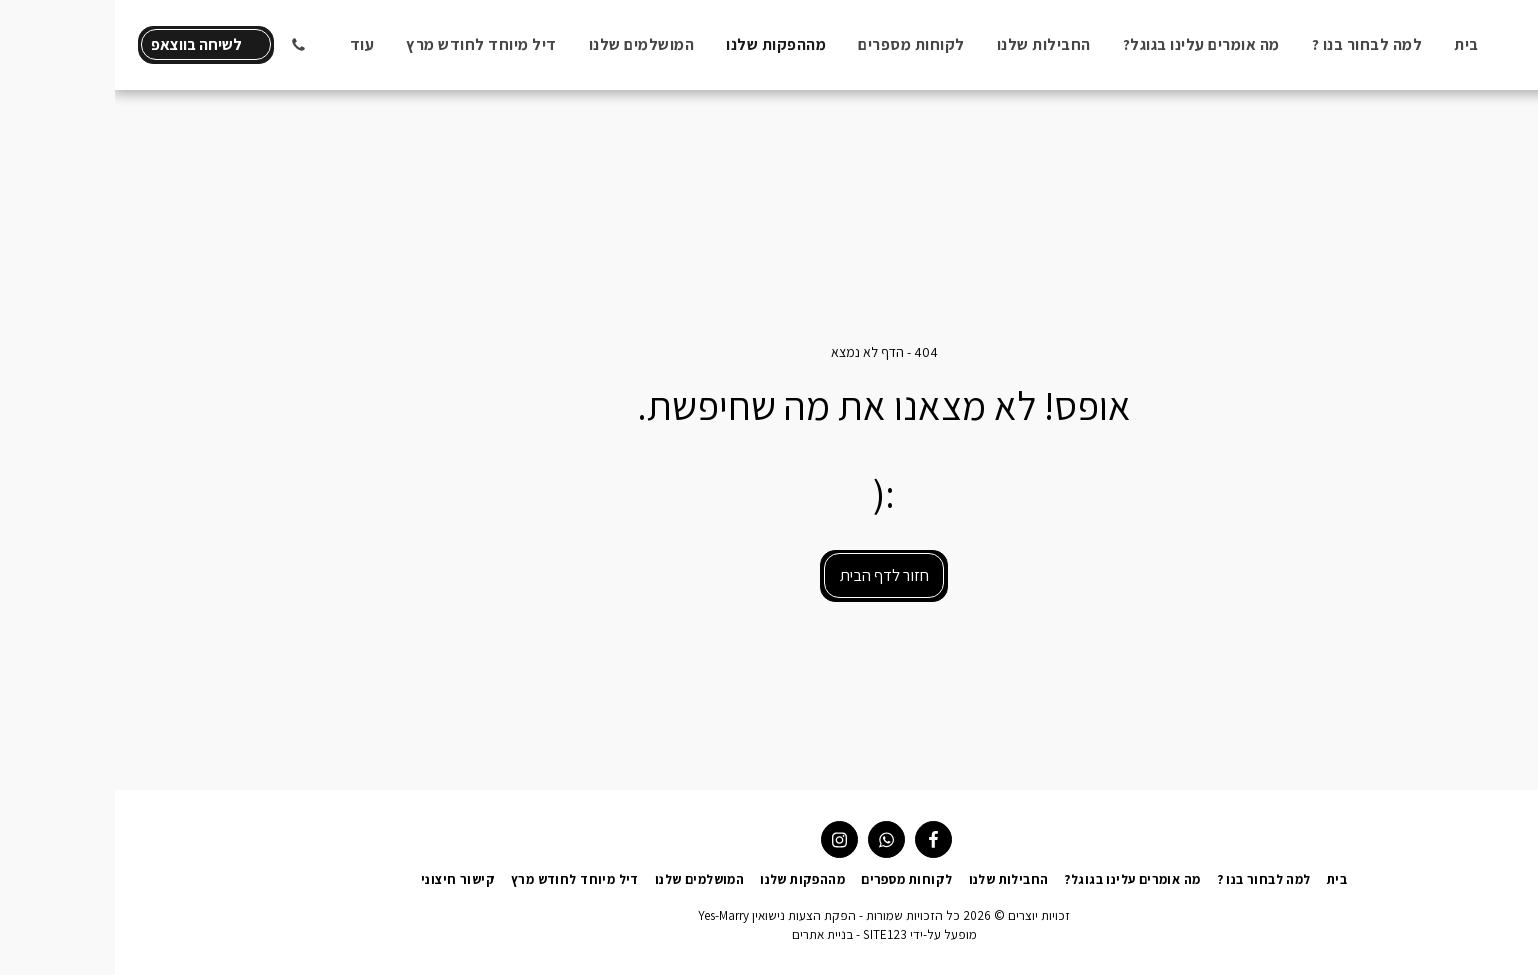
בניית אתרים (707, 934)
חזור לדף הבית (769, 575)
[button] (183, 45)
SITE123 (770, 934)
